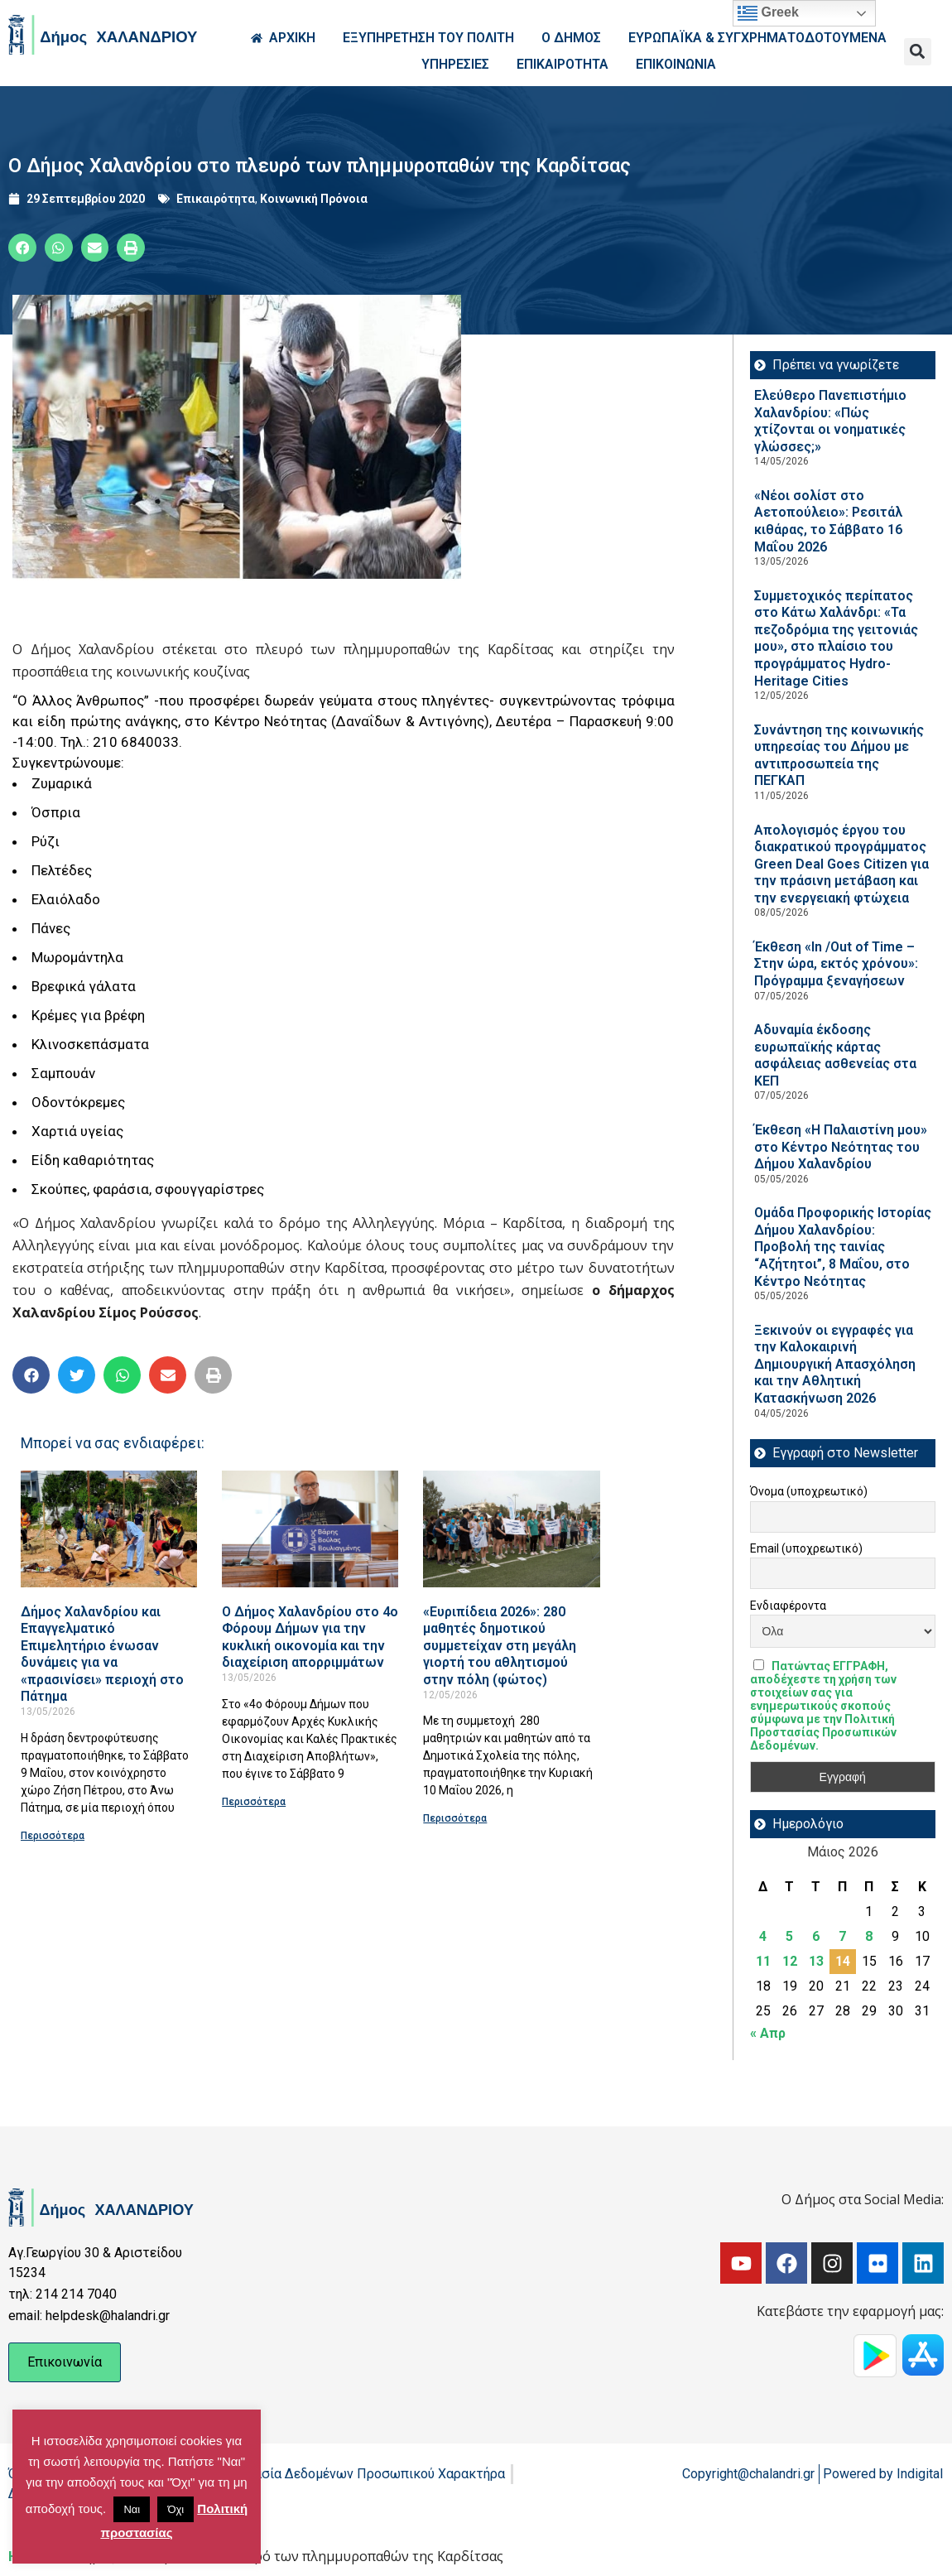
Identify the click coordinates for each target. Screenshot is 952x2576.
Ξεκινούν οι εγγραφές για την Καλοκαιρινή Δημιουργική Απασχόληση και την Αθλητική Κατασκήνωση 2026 (835, 1364)
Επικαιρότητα (215, 198)
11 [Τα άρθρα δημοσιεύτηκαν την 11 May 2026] (763, 1961)
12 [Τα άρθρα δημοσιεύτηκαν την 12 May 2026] (789, 1961)
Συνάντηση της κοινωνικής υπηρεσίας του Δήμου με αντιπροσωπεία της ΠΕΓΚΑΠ (839, 755)
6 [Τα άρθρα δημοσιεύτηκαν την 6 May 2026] (816, 1936)
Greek (768, 13)
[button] (917, 51)
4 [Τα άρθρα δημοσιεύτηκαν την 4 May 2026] (763, 1936)
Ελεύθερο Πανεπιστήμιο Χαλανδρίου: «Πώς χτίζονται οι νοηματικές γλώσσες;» (830, 421)
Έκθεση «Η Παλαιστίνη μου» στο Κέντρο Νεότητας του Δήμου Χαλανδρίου (840, 1147)
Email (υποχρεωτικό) (806, 1548)
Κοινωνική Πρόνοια (314, 198)
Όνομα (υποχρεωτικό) (809, 1491)
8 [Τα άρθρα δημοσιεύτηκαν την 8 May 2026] (869, 1936)
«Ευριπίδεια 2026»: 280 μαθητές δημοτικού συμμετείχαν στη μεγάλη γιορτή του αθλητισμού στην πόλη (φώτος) (499, 1646)
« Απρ (768, 2033)
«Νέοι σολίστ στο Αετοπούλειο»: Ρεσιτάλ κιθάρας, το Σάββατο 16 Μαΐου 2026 (828, 521)
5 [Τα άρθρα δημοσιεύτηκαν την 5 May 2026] (789, 1936)
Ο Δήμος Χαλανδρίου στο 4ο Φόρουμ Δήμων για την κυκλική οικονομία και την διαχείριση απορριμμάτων (310, 1637)
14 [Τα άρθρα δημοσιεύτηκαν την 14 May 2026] (842, 1961)
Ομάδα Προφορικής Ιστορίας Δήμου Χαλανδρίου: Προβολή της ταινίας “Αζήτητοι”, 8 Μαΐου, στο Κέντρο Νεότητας (842, 1246)
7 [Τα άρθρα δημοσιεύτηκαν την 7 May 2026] (842, 1936)
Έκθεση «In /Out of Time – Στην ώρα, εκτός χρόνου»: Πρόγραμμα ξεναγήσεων (836, 964)
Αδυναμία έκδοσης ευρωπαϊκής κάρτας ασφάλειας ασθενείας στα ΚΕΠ (835, 1055)
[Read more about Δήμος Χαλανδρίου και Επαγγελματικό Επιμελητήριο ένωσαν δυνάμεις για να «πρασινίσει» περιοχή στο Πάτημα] (109, 1529)
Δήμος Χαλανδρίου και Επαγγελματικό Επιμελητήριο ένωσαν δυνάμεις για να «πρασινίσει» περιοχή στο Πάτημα (102, 1654)
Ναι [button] (131, 2509)
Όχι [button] (175, 2509)
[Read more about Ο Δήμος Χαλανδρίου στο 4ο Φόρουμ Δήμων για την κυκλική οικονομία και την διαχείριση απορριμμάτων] (310, 1529)
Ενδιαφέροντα (788, 1605)
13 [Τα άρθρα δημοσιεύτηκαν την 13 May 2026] (816, 1961)
